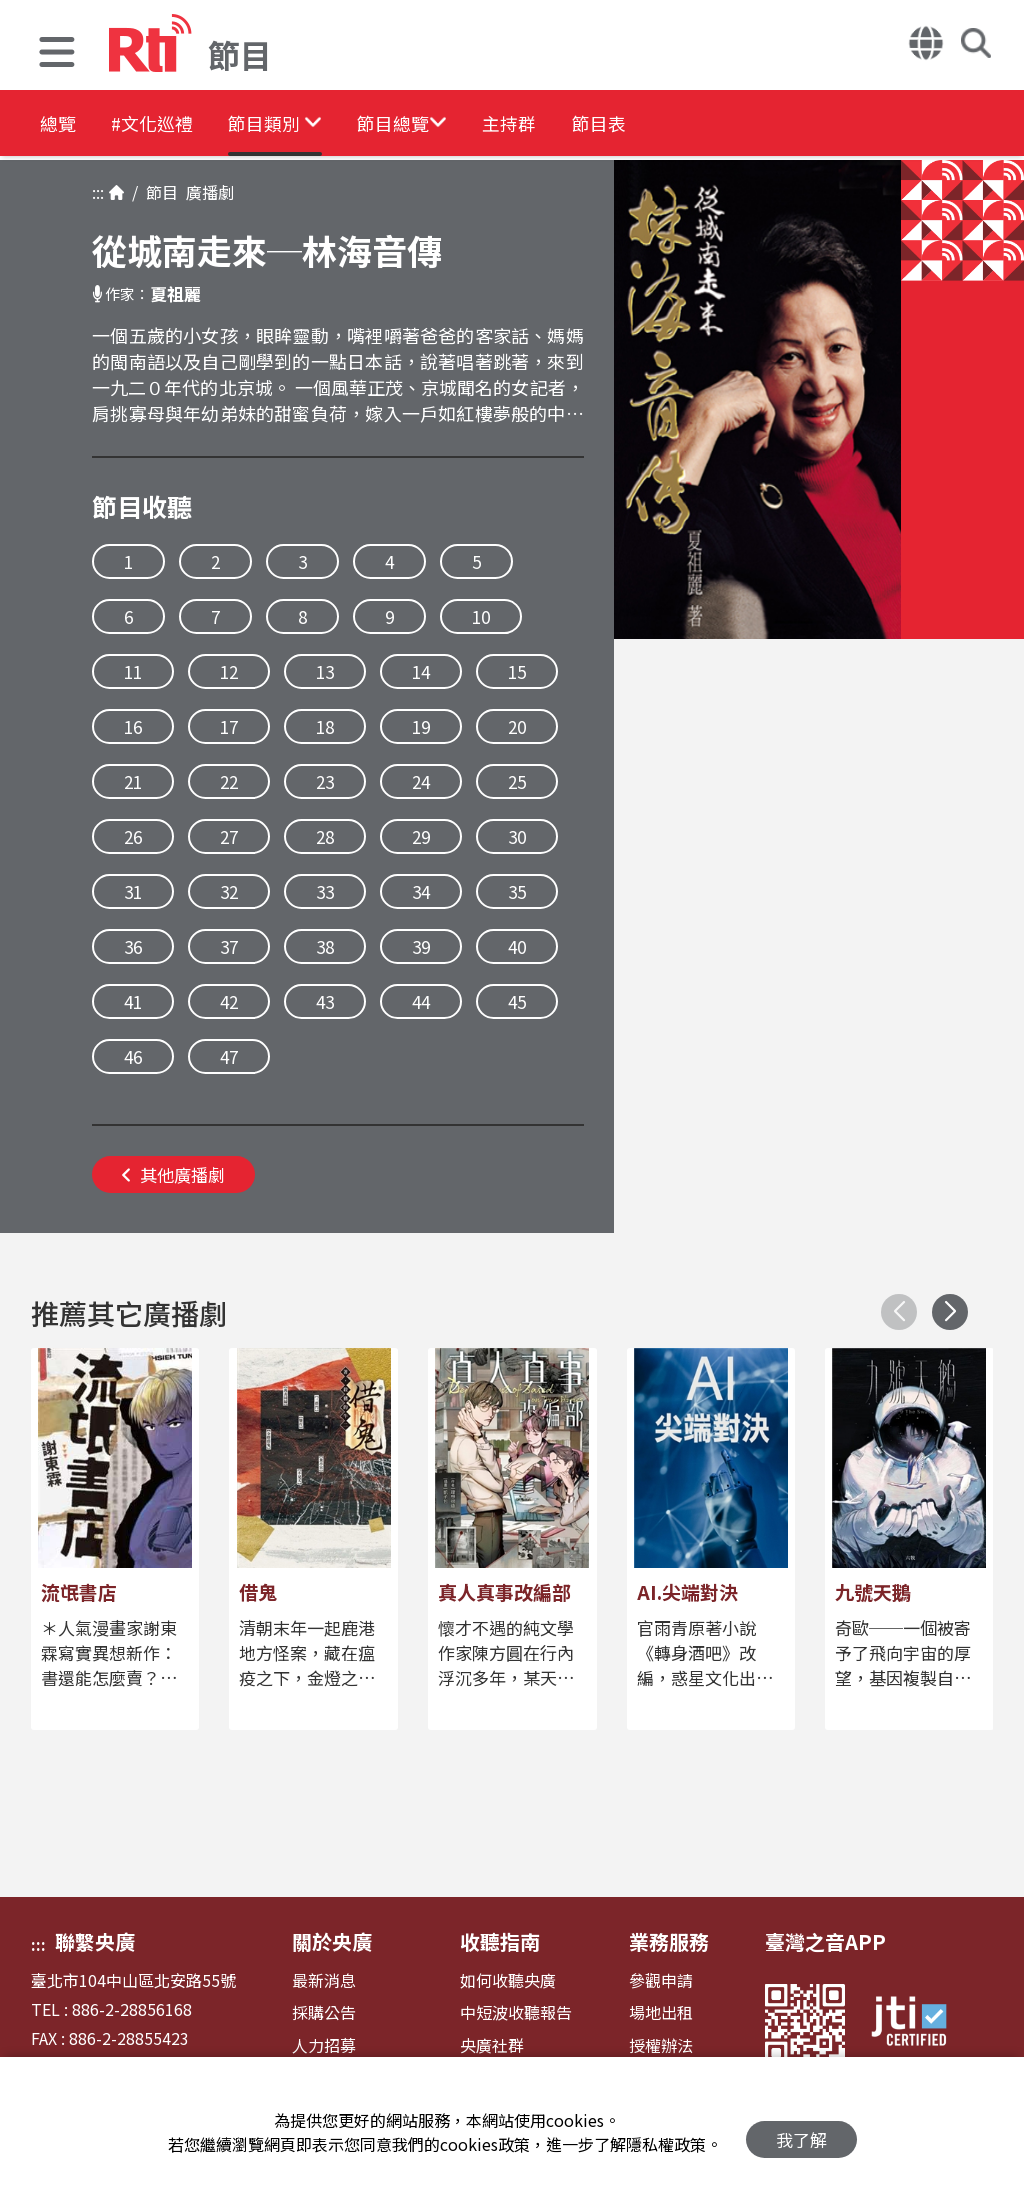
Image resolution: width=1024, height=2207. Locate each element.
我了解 (801, 2132)
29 (421, 836)
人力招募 (324, 2045)
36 (133, 946)
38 (325, 946)
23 (325, 781)
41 (133, 1001)
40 (517, 946)
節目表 (712, 124)
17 (229, 726)
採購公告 (324, 2012)
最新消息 (324, 1980)
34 (421, 891)
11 (133, 671)
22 (229, 781)
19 (421, 726)
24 (421, 781)
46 (133, 1056)
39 (421, 946)
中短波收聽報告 (516, 2012)
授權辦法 (661, 2045)
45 (517, 1001)
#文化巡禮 (176, 124)
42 (229, 1001)
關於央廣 (332, 1941)
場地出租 (661, 2012)
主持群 (602, 124)
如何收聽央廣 (508, 1980)
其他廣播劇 (173, 1174)
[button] (57, 54)
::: (98, 192)
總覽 (60, 124)
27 (229, 836)
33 (325, 891)
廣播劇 (206, 192)
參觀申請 (661, 1980)
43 (325, 1001)
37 (229, 946)
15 (517, 671)
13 (325, 671)
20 (517, 726)
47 (229, 1056)
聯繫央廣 (95, 1941)
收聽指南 (500, 1941)
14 (421, 671)
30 (517, 836)
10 (481, 616)
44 (421, 1001)
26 (133, 836)
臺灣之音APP (825, 1941)
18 (325, 726)
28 (325, 836)
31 (133, 891)
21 (133, 781)
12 (229, 671)
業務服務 (669, 1941)
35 (517, 891)
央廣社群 (492, 2045)
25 (517, 781)
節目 (158, 192)
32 (229, 891)
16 (133, 726)
